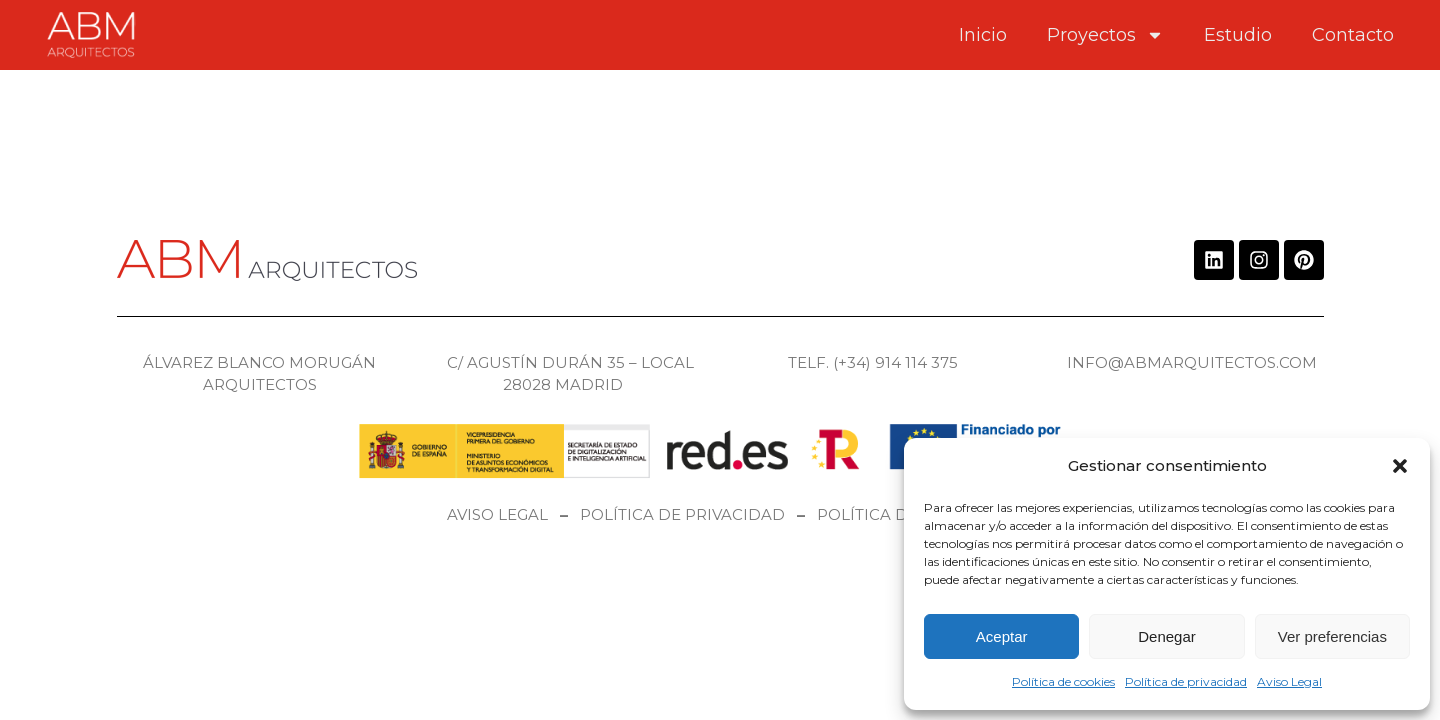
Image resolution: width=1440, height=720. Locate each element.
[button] (1400, 466)
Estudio (1238, 35)
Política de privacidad (1186, 681)
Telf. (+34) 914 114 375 (873, 362)
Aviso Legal (1289, 681)
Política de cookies (1063, 681)
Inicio (983, 35)
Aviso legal (497, 514)
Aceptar (1002, 636)
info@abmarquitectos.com (1192, 362)
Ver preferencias (1332, 636)
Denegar (1167, 636)
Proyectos (1105, 35)
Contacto (1353, 35)
